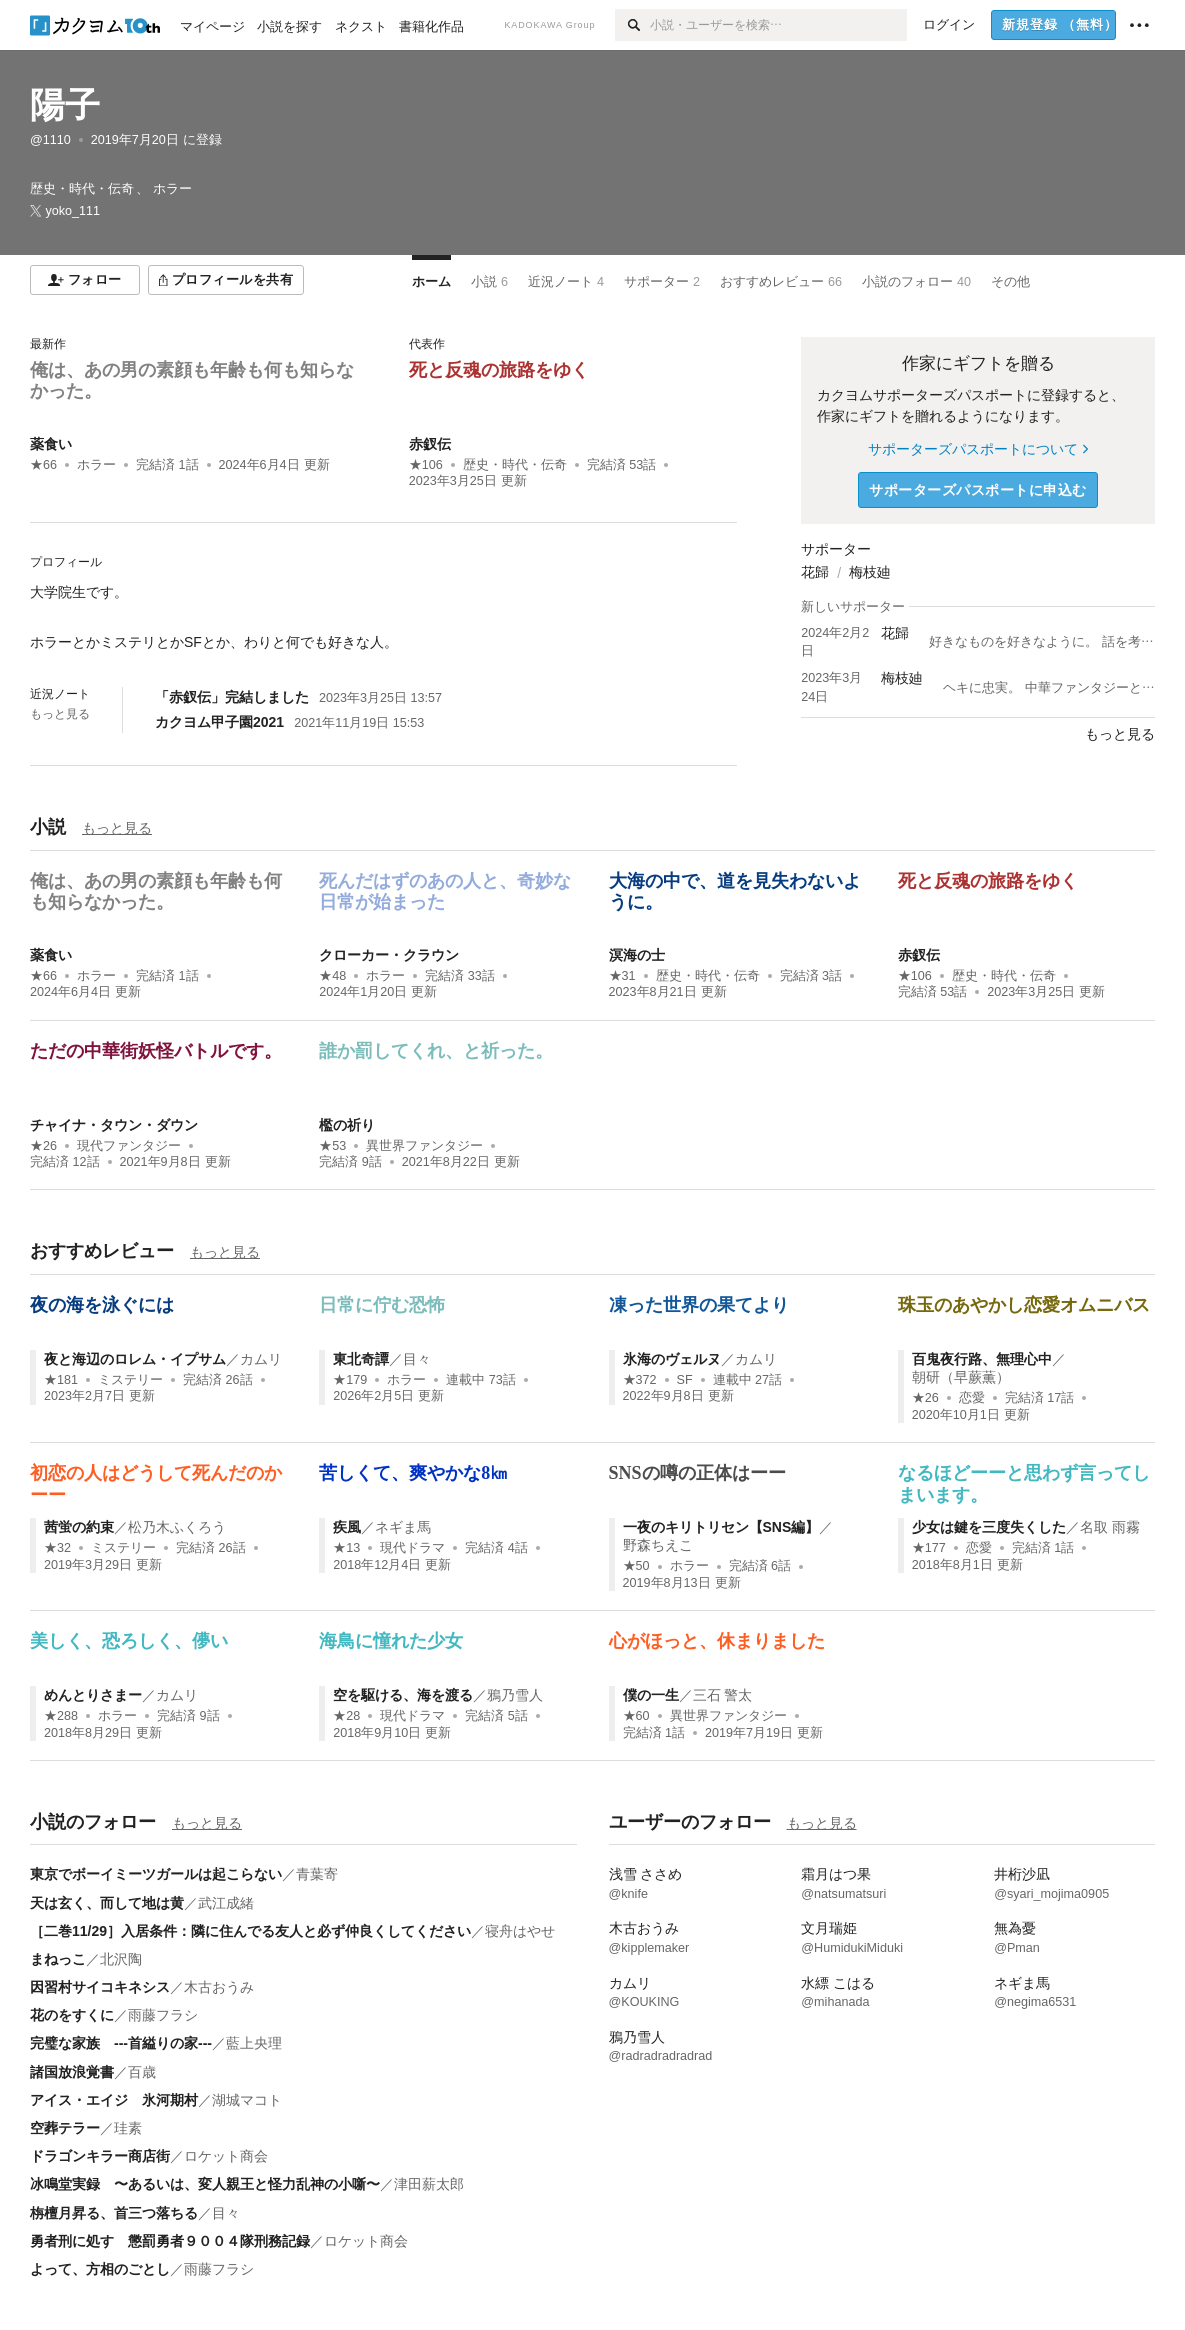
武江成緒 (226, 1903)
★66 (43, 465)
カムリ (261, 1359)
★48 (332, 976)
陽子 (65, 104)
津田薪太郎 (429, 2184)
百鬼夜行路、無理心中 (982, 1359)
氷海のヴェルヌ (672, 1359)
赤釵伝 (430, 444)
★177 (929, 1548)
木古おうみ (219, 1987)
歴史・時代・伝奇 (515, 465)
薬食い (51, 444)
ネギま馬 (403, 1527)
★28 (346, 1716)
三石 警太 (723, 1695)
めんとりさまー (93, 1695)
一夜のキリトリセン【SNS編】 (721, 1527)
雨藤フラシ (163, 2015)
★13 (346, 1548)
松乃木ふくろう (177, 1527)
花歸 (815, 572)
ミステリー (130, 1380)
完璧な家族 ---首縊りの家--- (121, 2043)
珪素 (128, 2128)
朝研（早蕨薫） (961, 1377)
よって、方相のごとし (100, 2269)
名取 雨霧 (1110, 1527)
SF (685, 1380)
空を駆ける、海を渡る (403, 1695)
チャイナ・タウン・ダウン (114, 1125)
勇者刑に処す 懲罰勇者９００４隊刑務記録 (170, 2241)
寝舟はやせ (520, 1931)
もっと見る (60, 714)
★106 (426, 465)
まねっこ (58, 1959)
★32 (57, 1548)
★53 (332, 1146)
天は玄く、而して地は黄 (107, 1903)
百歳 (142, 2072)
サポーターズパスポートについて (977, 449)
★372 (640, 1380)
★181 (61, 1380)
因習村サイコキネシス (100, 1987)
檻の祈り (347, 1125)
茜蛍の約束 (79, 1527)
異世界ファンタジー (424, 1146)
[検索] (632, 25)
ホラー (96, 465)
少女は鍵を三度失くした (989, 1527)
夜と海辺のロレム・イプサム (135, 1359)
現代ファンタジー (129, 1146)
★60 (636, 1716)
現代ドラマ (412, 1548)
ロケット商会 (226, 2156)
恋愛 (972, 1398)
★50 (636, 1566)
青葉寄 (317, 1874)
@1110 (50, 140)
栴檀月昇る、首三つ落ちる (114, 2213)
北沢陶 (121, 1959)
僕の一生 (651, 1695)
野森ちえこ (658, 1545)
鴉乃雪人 (515, 1695)
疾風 (347, 1527)
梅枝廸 (870, 572)
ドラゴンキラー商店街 (100, 2156)
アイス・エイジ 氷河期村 (114, 2100)
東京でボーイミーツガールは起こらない (156, 1874)
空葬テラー (65, 2128)
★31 (622, 976)
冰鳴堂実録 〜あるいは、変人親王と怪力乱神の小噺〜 (205, 2184)
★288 (61, 1716)
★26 (43, 1146)
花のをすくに (72, 2015)
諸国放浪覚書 (72, 2072)
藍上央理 (254, 2043)
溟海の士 (637, 955)
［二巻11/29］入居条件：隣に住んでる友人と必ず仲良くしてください (250, 1931)
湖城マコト (247, 2100)
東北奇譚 (361, 1359)
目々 (417, 1359)
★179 (350, 1380)
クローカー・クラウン (389, 955)
